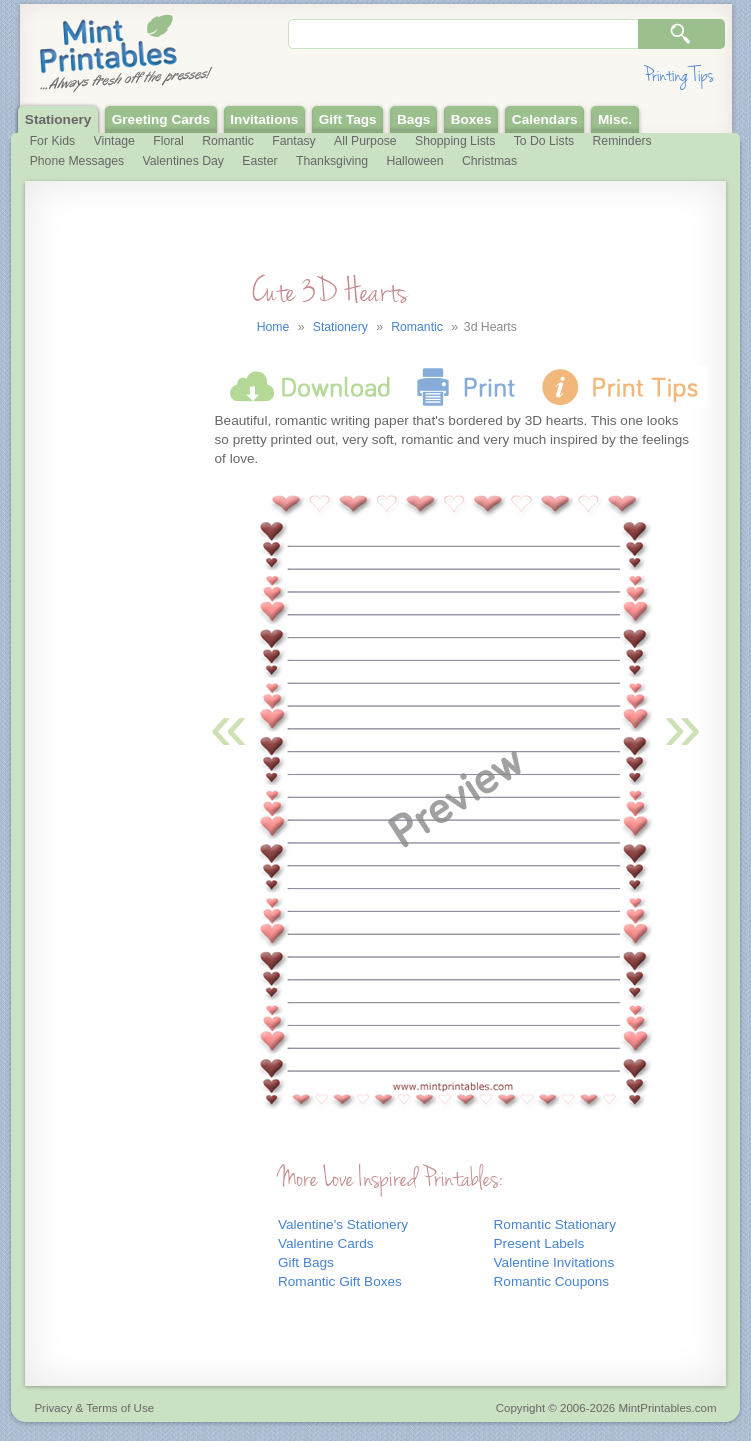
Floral (168, 141)
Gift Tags (348, 119)
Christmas (489, 161)
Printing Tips (679, 75)
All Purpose (365, 141)
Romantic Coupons (552, 1281)
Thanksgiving (332, 161)
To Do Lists (544, 141)
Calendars (545, 119)
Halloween (414, 161)
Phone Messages (77, 161)
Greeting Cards (161, 119)
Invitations (264, 119)
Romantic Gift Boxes (340, 1281)
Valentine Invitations (554, 1262)
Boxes (471, 119)
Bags (413, 119)
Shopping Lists (455, 141)
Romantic (228, 141)
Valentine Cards (326, 1243)
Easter (259, 161)
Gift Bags (306, 1262)
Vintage (114, 141)
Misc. (615, 119)
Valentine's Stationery (343, 1224)
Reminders (622, 141)
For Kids (53, 141)
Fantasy (294, 141)
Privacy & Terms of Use (94, 1408)
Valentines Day (183, 161)
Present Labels (539, 1243)
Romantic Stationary (555, 1224)
